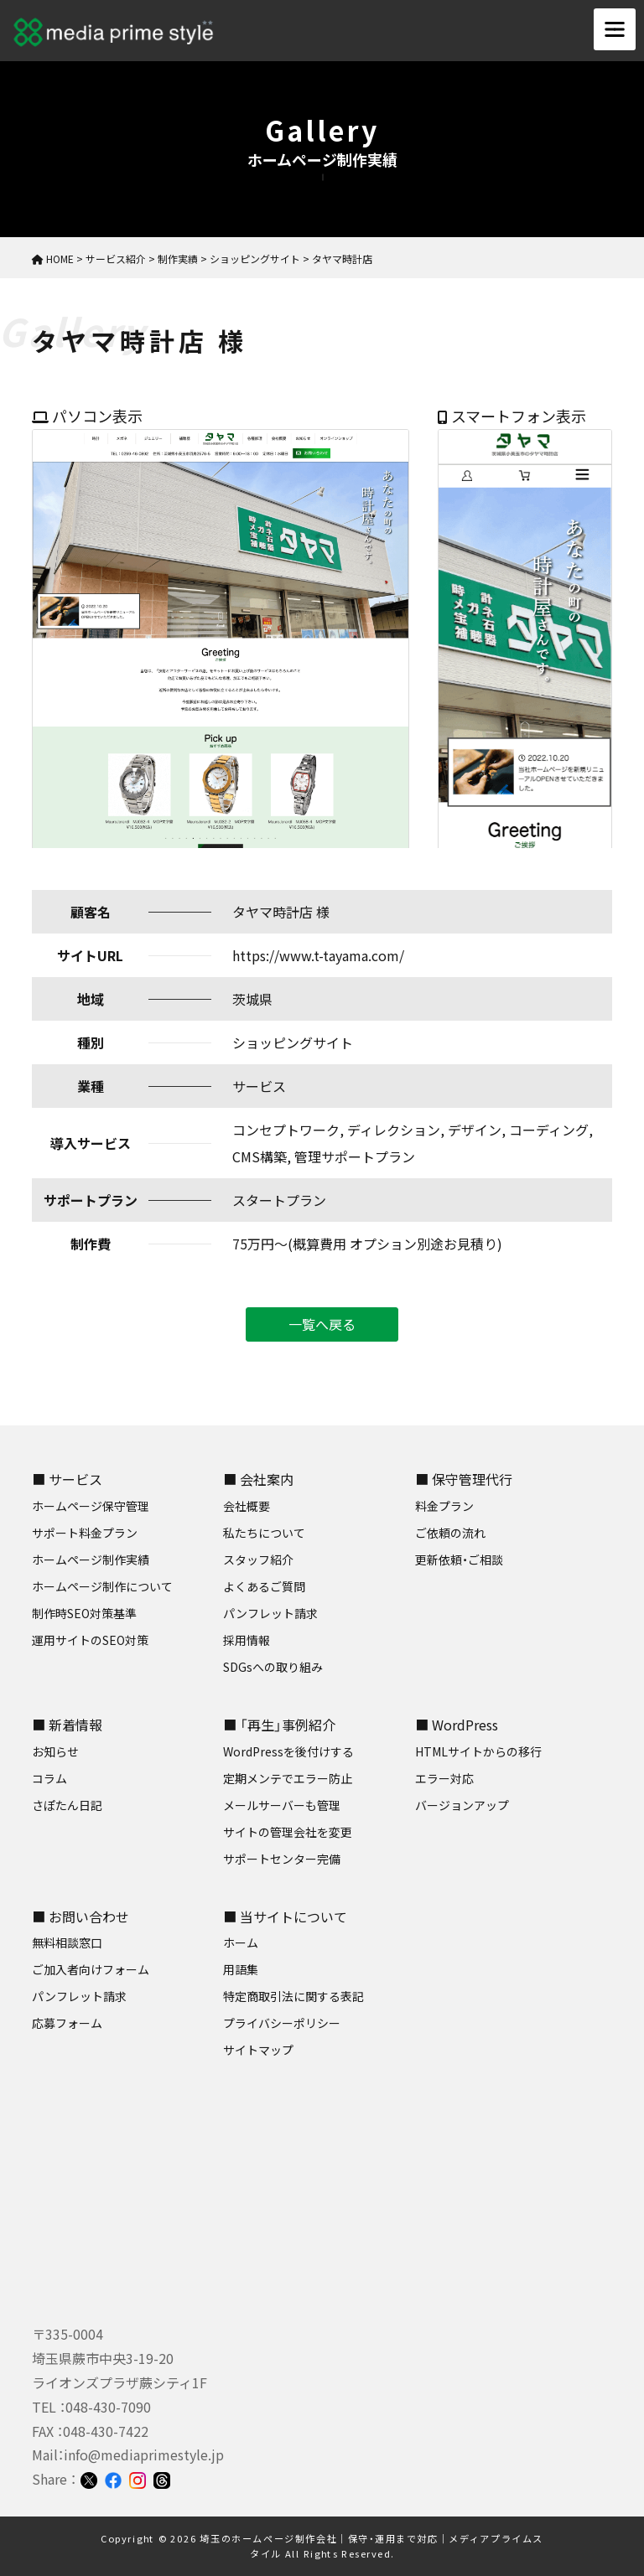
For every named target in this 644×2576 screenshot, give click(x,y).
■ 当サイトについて (285, 1916)
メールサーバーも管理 (281, 1805)
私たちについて (264, 1532)
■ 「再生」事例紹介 (279, 1725)
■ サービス (67, 1479)
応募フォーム (67, 2023)
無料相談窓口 (67, 1942)
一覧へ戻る (322, 1324)
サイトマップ (258, 2049)
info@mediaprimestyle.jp (144, 2454)
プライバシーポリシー (281, 2023)
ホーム (240, 1942)
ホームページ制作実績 (90, 1559)
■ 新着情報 (67, 1725)
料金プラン (444, 1505)
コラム (49, 1778)
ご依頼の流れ (450, 1532)
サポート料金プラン (85, 1532)
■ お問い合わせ (80, 1916)
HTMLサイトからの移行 (478, 1751)
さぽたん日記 (67, 1805)
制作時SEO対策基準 (84, 1613)
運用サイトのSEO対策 (90, 1640)
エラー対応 (444, 1778)
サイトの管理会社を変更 (287, 1831)
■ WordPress (456, 1725)
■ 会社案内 (258, 1479)
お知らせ (55, 1751)
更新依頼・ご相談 (459, 1559)
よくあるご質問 (264, 1586)
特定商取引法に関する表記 (293, 1996)
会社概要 (246, 1505)
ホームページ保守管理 (90, 1505)
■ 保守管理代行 (463, 1479)
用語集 (240, 1969)
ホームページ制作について (102, 1586)
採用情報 (246, 1640)
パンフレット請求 (270, 1613)
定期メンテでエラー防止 (287, 1778)
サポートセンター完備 (281, 1858)
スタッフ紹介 (258, 1559)
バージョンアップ (462, 1805)
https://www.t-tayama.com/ (318, 955)
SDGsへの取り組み (273, 1666)
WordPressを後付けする (288, 1751)
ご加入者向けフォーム (90, 1969)
